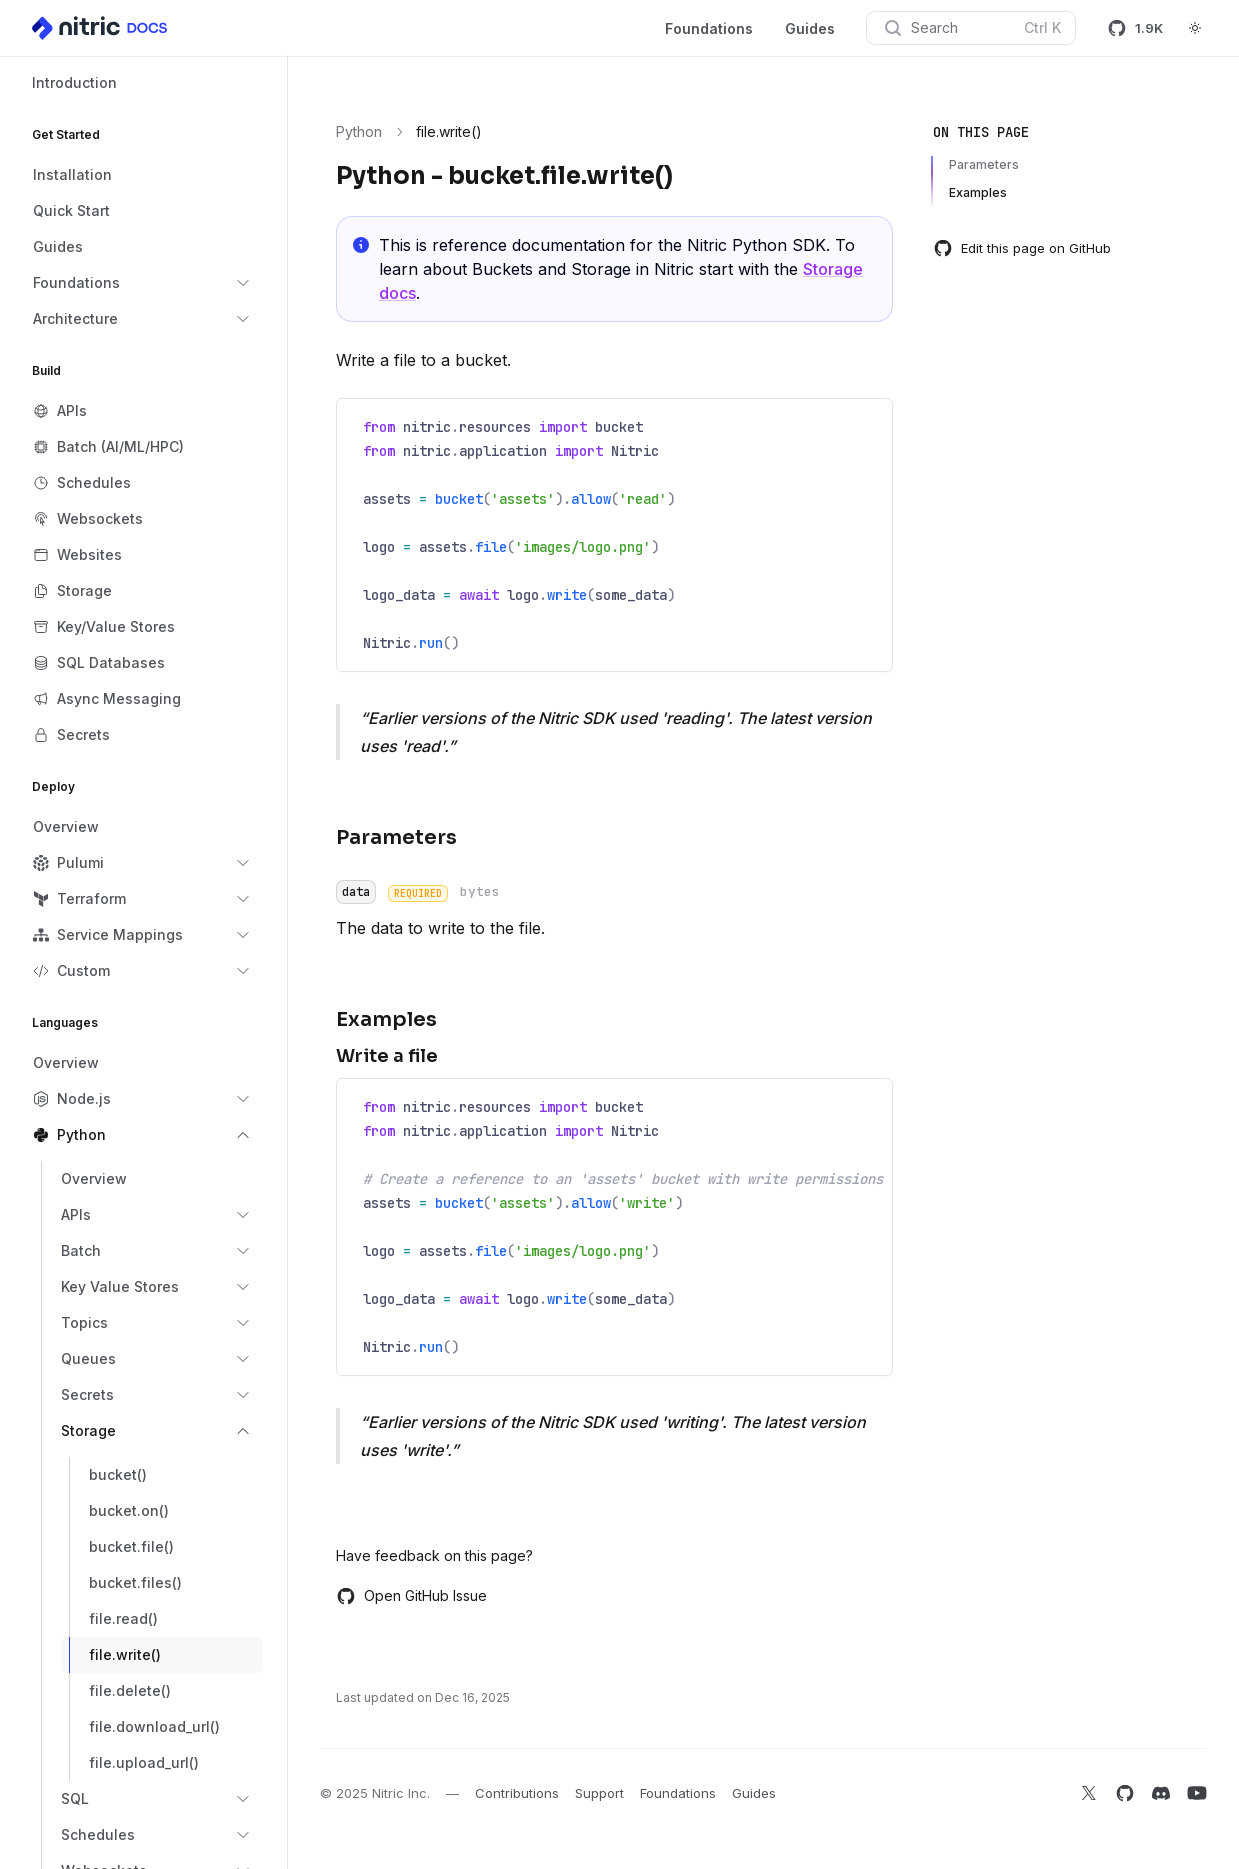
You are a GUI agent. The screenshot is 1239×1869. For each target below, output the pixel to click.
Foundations (709, 28)
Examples (978, 192)
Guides (810, 28)
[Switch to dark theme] (1195, 28)
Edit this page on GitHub (1022, 248)
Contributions (517, 1793)
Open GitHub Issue (411, 1596)
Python (359, 131)
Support (599, 1793)
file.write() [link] (449, 131)
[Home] (101, 28)
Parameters (984, 164)
